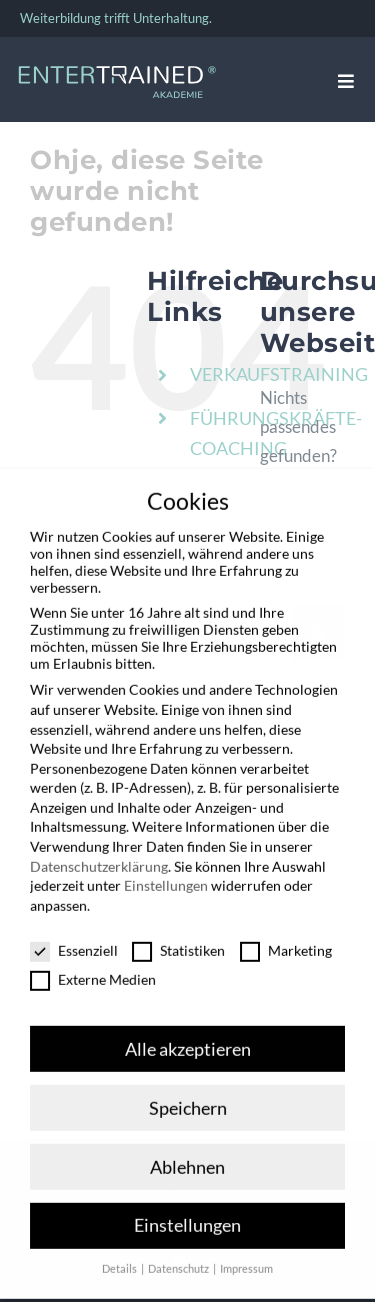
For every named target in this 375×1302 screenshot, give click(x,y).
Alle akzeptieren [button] (188, 1035)
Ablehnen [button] (187, 1153)
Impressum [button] (246, 1256)
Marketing (286, 936)
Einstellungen (166, 871)
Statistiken (178, 936)
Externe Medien (93, 965)
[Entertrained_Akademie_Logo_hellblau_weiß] (117, 70)
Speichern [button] (188, 1094)
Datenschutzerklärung (99, 852)
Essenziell (74, 936)
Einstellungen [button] (187, 1212)
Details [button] (120, 1256)
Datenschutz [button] (179, 1256)
